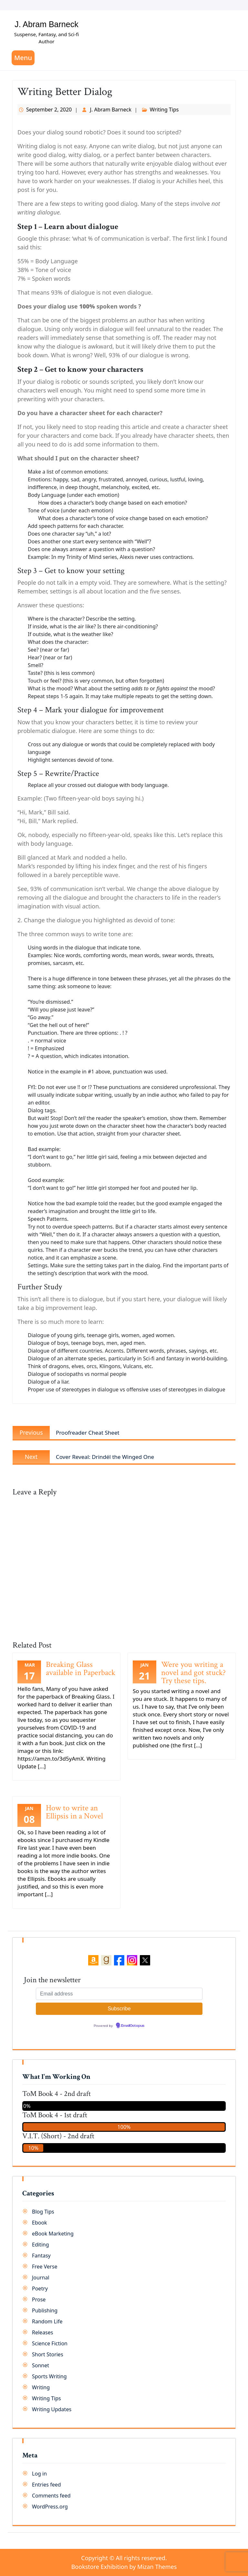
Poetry (40, 2288)
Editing (40, 2244)
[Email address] (119, 1994)
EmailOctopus (132, 2025)
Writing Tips (164, 109)
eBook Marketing (53, 2233)
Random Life (47, 2321)
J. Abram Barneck (46, 24)
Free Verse (44, 2266)
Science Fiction (49, 2343)
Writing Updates (51, 2409)
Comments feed (51, 2495)
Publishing (44, 2310)
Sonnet (40, 2365)
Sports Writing (49, 2376)
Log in (39, 2473)
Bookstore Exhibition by (124, 2567)
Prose (39, 2299)
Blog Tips (43, 2211)
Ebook (39, 2222)
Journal (40, 2277)
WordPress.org (50, 2506)
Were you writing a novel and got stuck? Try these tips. (193, 1672)
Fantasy (41, 2255)
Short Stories (47, 2354)
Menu (23, 57)
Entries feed (46, 2484)
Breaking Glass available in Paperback (80, 1668)
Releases (42, 2332)
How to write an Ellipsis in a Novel (74, 1812)
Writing (41, 2387)
